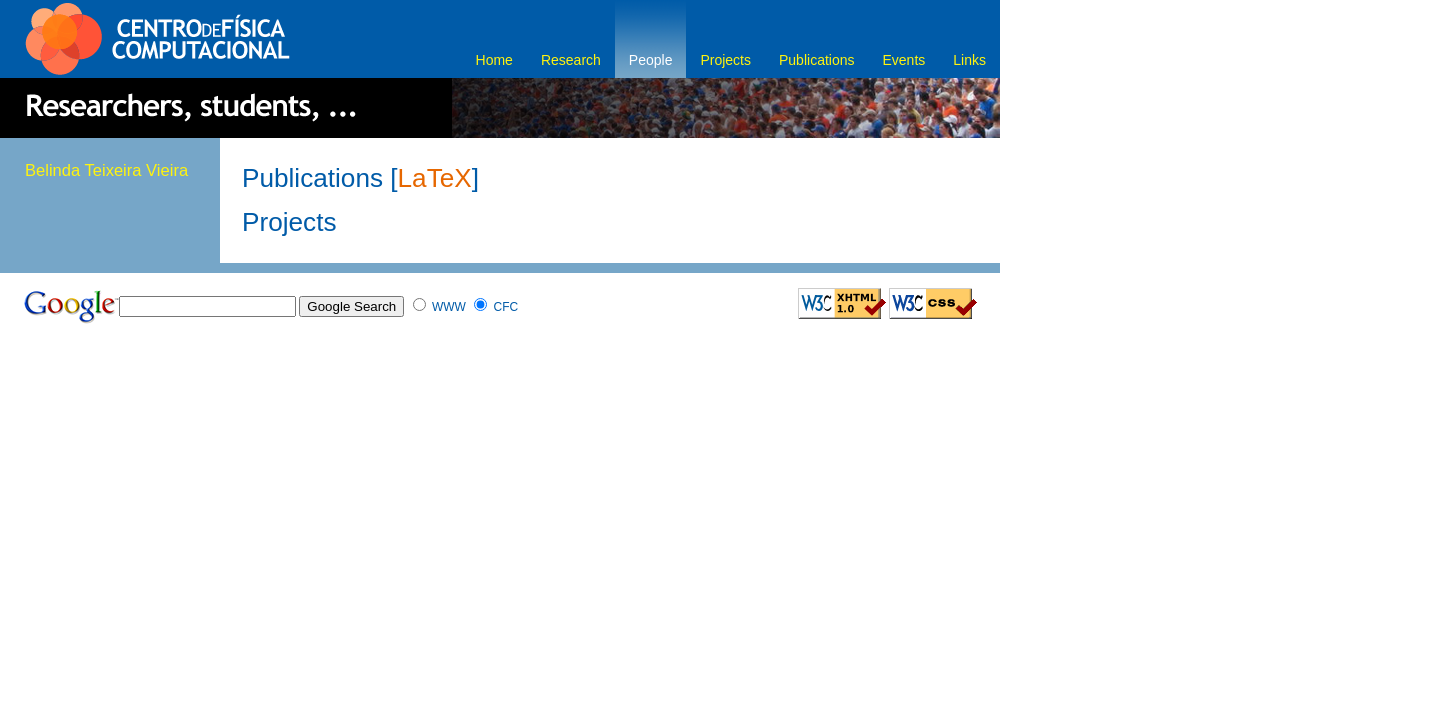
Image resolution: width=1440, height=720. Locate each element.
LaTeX (435, 178)
